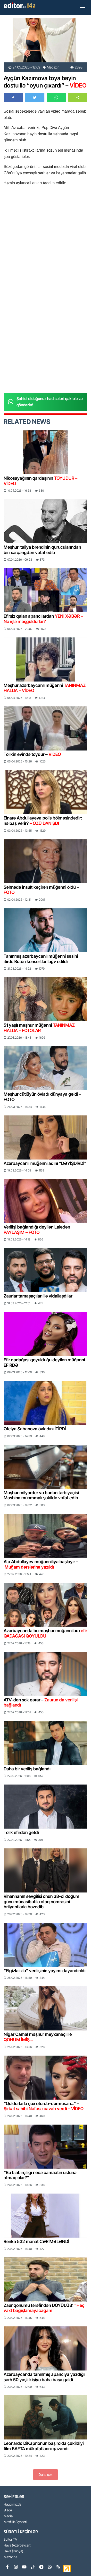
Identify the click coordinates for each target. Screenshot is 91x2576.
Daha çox (45, 2474)
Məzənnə (10, 2557)
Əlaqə (8, 2510)
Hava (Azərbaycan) (17, 2545)
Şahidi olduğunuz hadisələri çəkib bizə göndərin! (50, 401)
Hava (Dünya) (13, 2551)
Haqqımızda (12, 2504)
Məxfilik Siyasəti (15, 2522)
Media (8, 2516)
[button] (77, 97)
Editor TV (10, 2539)
